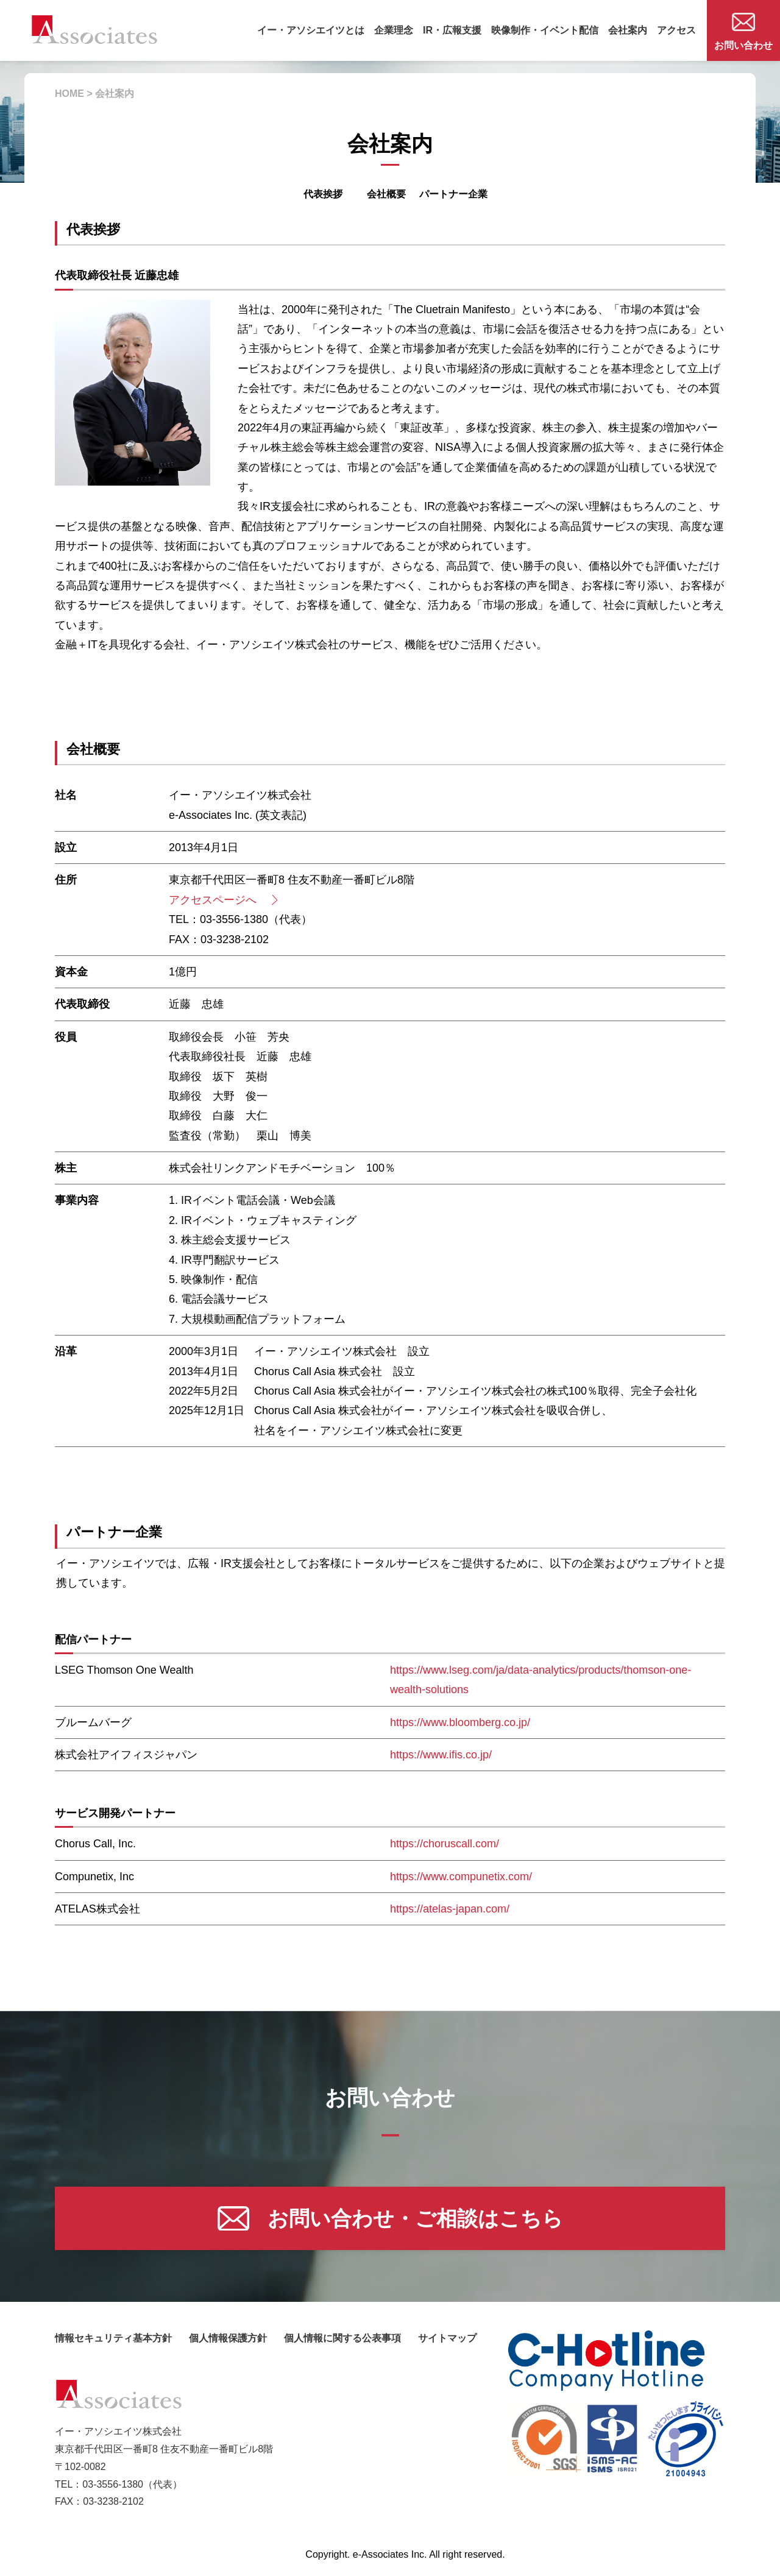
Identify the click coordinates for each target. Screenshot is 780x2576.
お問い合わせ (743, 32)
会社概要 (386, 194)
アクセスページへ (222, 900)
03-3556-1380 (112, 2484)
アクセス (676, 30)
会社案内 (627, 30)
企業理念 (393, 30)
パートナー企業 (453, 194)
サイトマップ (447, 2338)
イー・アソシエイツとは (310, 30)
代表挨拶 (322, 194)
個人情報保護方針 (228, 2338)
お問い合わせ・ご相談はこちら (390, 2218)
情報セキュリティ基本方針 (113, 2338)
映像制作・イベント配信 (544, 30)
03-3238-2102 (113, 2501)
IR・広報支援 (452, 30)
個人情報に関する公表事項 (342, 2338)
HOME (69, 93)
